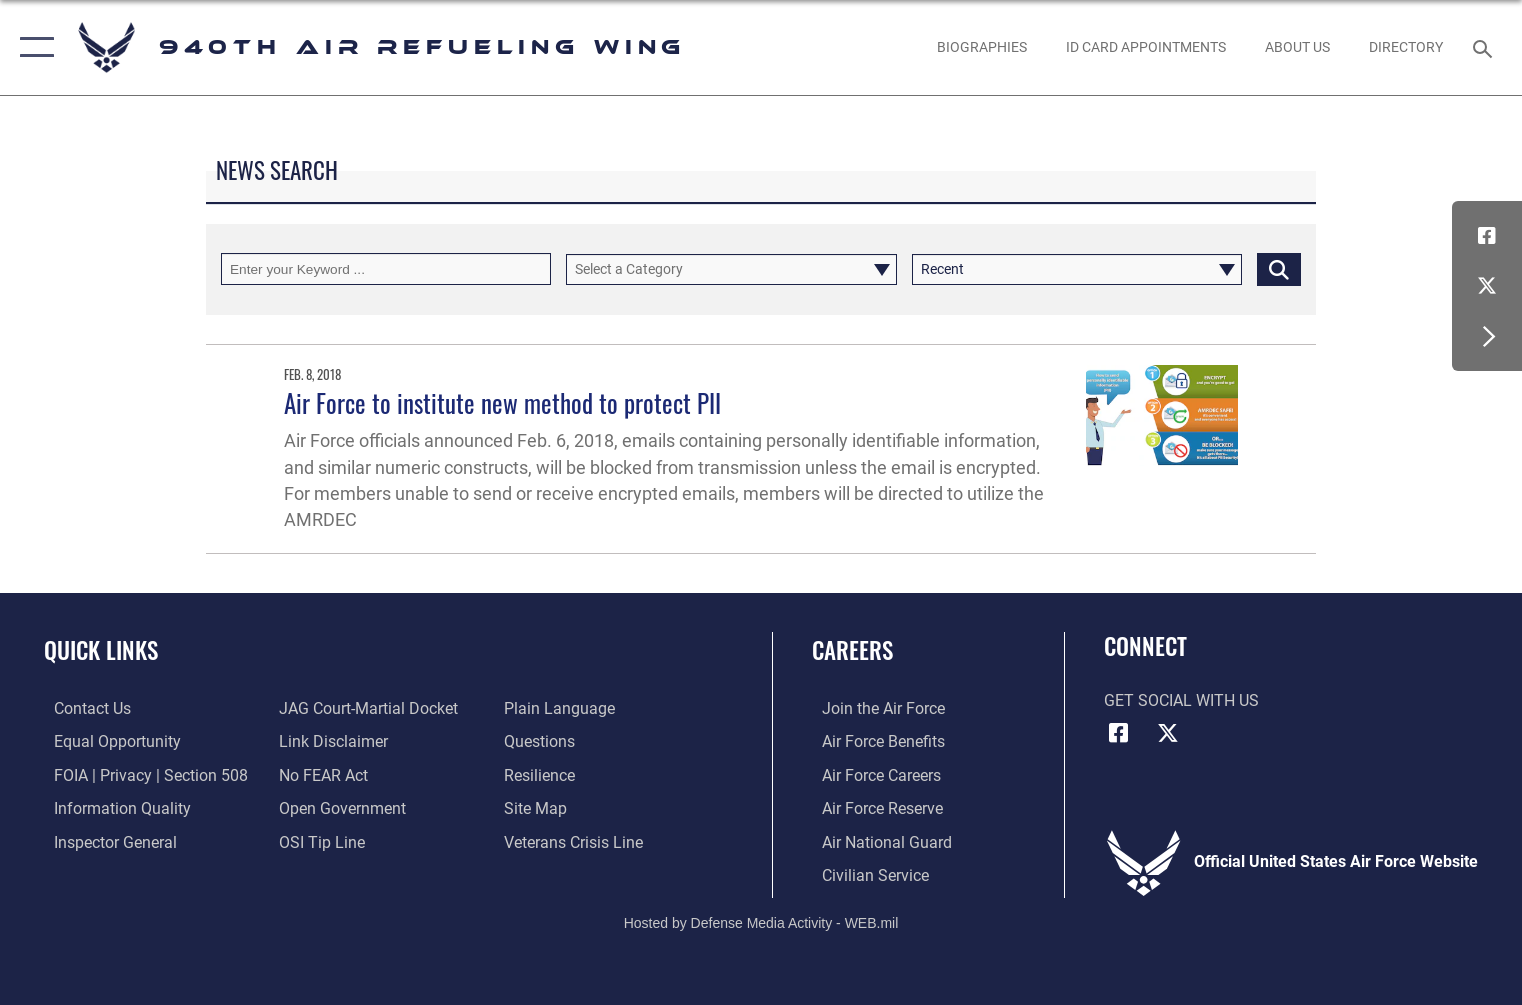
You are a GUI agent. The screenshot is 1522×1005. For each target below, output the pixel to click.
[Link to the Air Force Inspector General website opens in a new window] (105, 840)
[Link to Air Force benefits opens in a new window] (873, 741)
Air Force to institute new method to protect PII (502, 402)
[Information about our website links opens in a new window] (330, 741)
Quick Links (101, 649)
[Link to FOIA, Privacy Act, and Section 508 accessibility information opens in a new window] (141, 774)
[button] (32, 47)
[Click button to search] (1279, 268)
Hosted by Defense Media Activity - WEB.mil (761, 921)
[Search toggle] (1484, 47)
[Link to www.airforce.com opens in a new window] (873, 708)
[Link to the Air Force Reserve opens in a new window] (872, 807)
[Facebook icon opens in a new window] (1487, 236)
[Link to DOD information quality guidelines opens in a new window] (112, 807)
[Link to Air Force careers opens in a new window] (871, 774)
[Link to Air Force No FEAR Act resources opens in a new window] (320, 774)
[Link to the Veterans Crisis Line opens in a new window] (576, 840)
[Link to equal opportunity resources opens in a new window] (107, 741)
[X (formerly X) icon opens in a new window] (1487, 286)
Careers (852, 649)
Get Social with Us (1181, 701)
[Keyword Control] (386, 268)
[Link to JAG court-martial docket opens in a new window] (365, 708)
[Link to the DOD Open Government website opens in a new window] (339, 807)
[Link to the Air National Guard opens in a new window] (877, 840)
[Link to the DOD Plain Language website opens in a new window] (562, 708)
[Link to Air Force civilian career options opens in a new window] (865, 873)
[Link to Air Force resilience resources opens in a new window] (542, 774)
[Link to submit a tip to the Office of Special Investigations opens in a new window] (319, 840)
